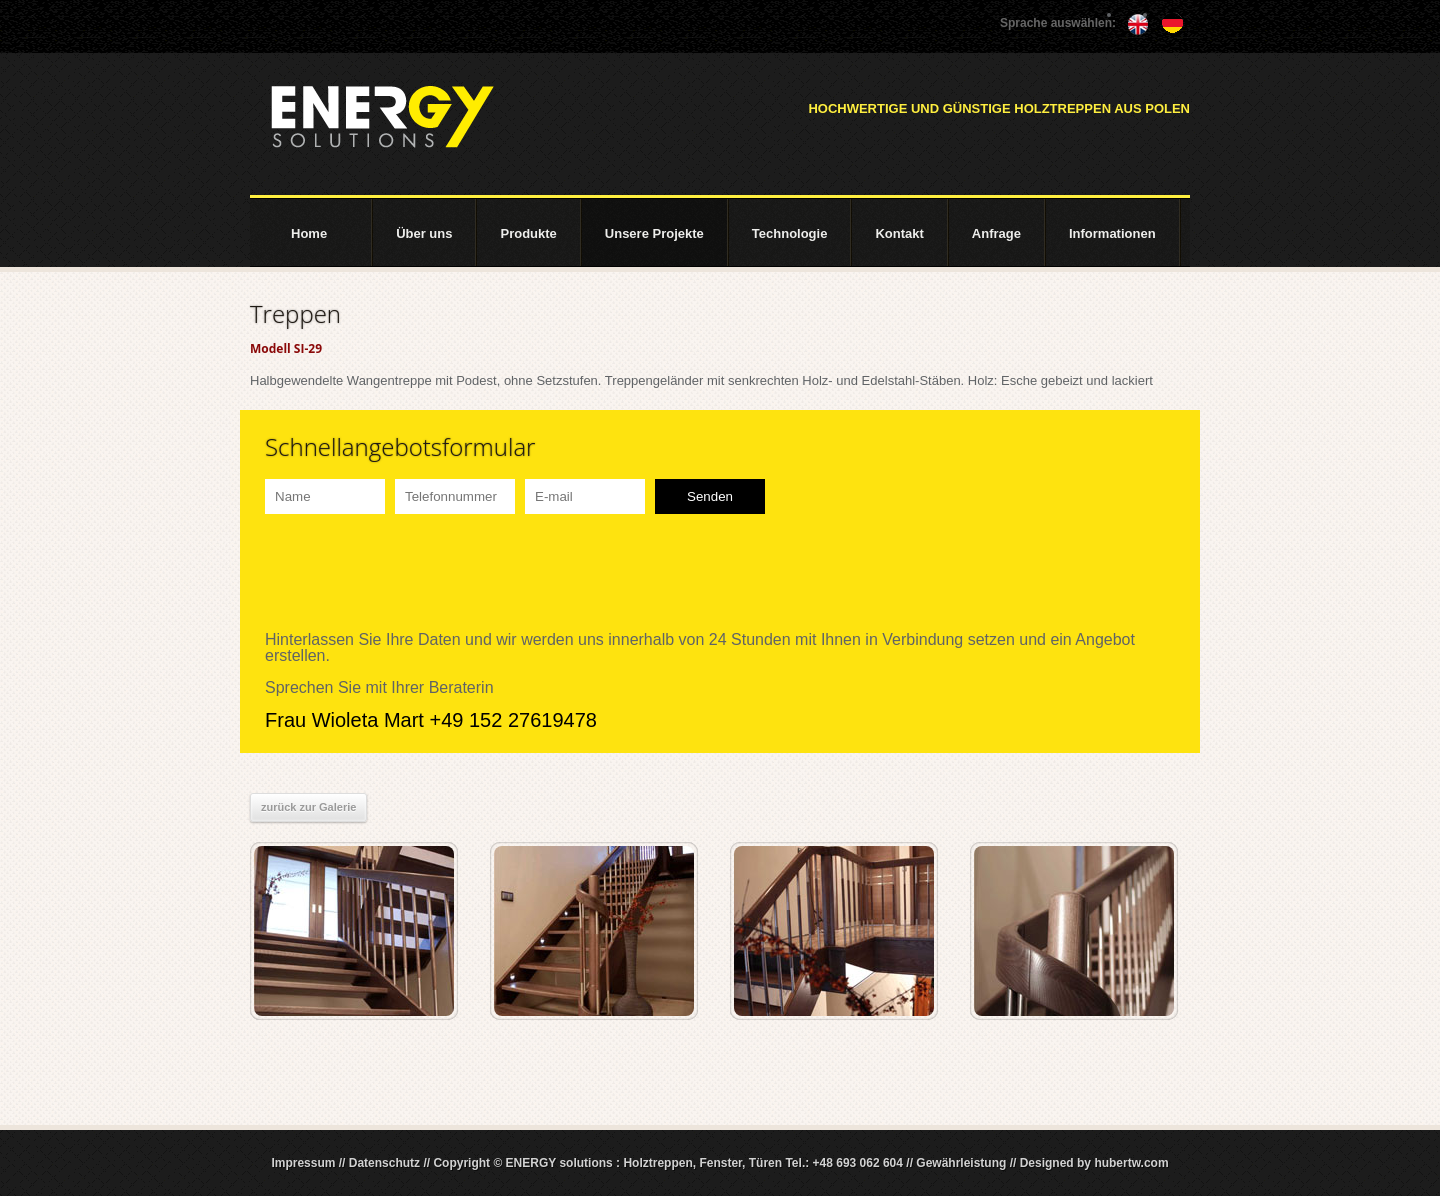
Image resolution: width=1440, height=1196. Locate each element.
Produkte (528, 233)
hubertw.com (1131, 1163)
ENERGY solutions (382, 117)
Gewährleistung (961, 1163)
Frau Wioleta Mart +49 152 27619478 (431, 720)
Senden (710, 496)
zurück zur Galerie (308, 807)
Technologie (790, 233)
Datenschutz (384, 1163)
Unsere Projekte (654, 233)
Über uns (424, 233)
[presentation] (417, 573)
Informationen (1112, 233)
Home (309, 233)
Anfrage (996, 233)
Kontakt (899, 233)
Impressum (303, 1163)
